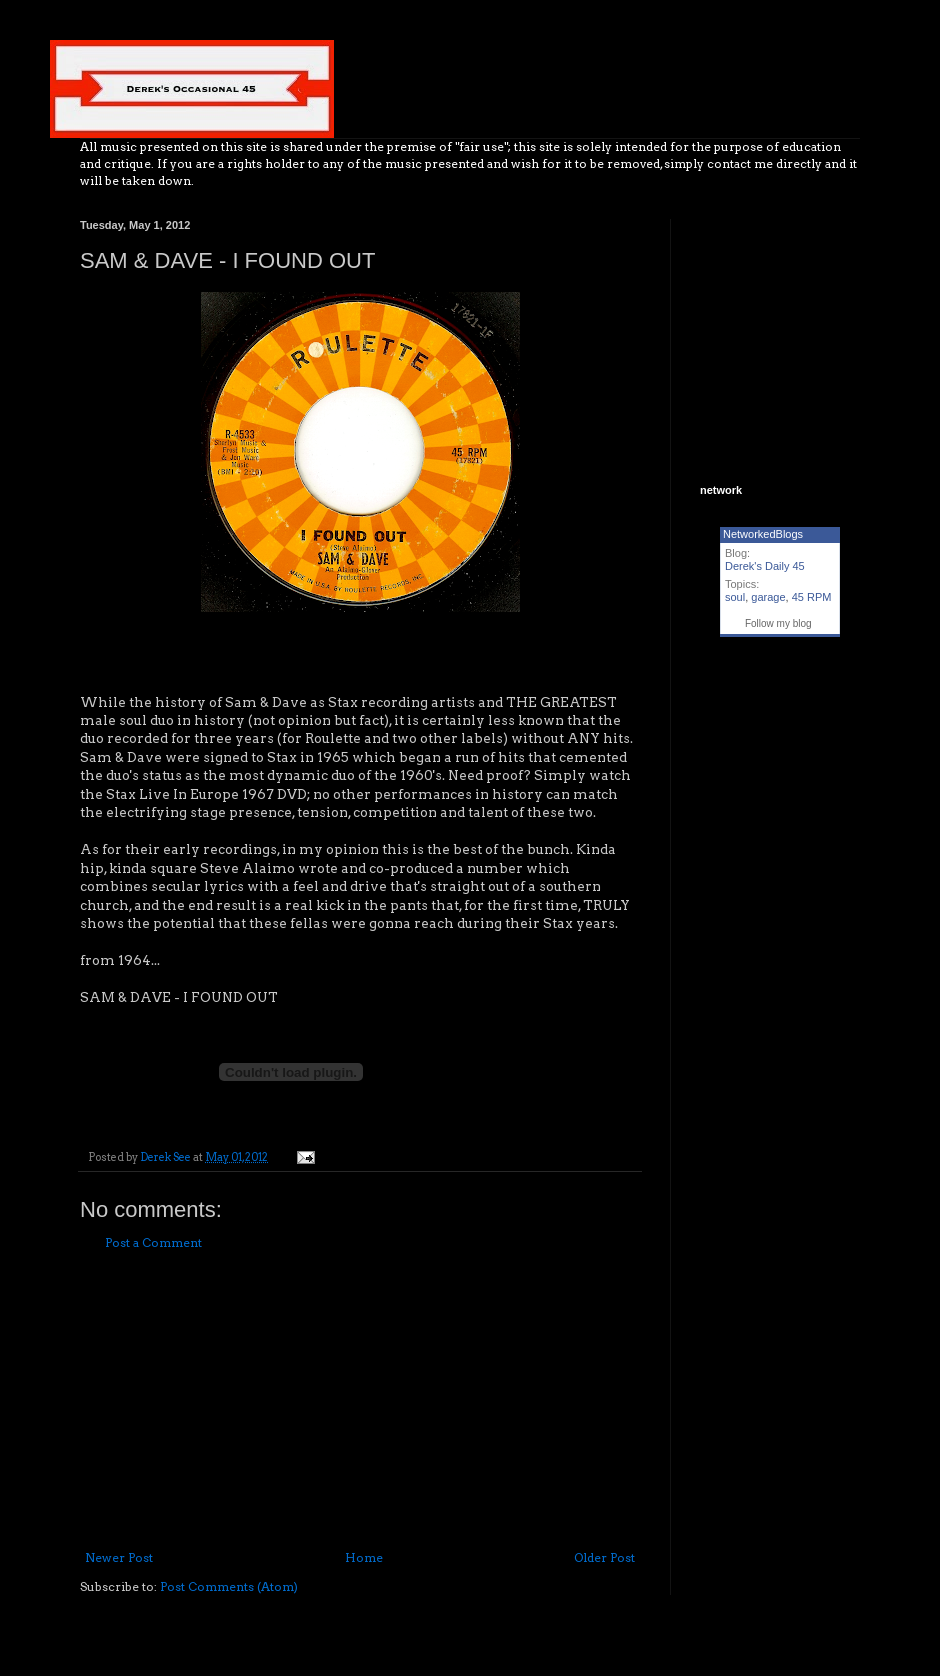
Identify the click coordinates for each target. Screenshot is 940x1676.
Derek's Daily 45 (765, 566)
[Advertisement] (360, 1401)
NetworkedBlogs (763, 534)
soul (735, 597)
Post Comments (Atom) (229, 1586)
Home (364, 1557)
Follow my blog (778, 623)
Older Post (604, 1557)
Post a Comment (153, 1242)
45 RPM (812, 597)
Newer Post (119, 1557)
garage (768, 597)
